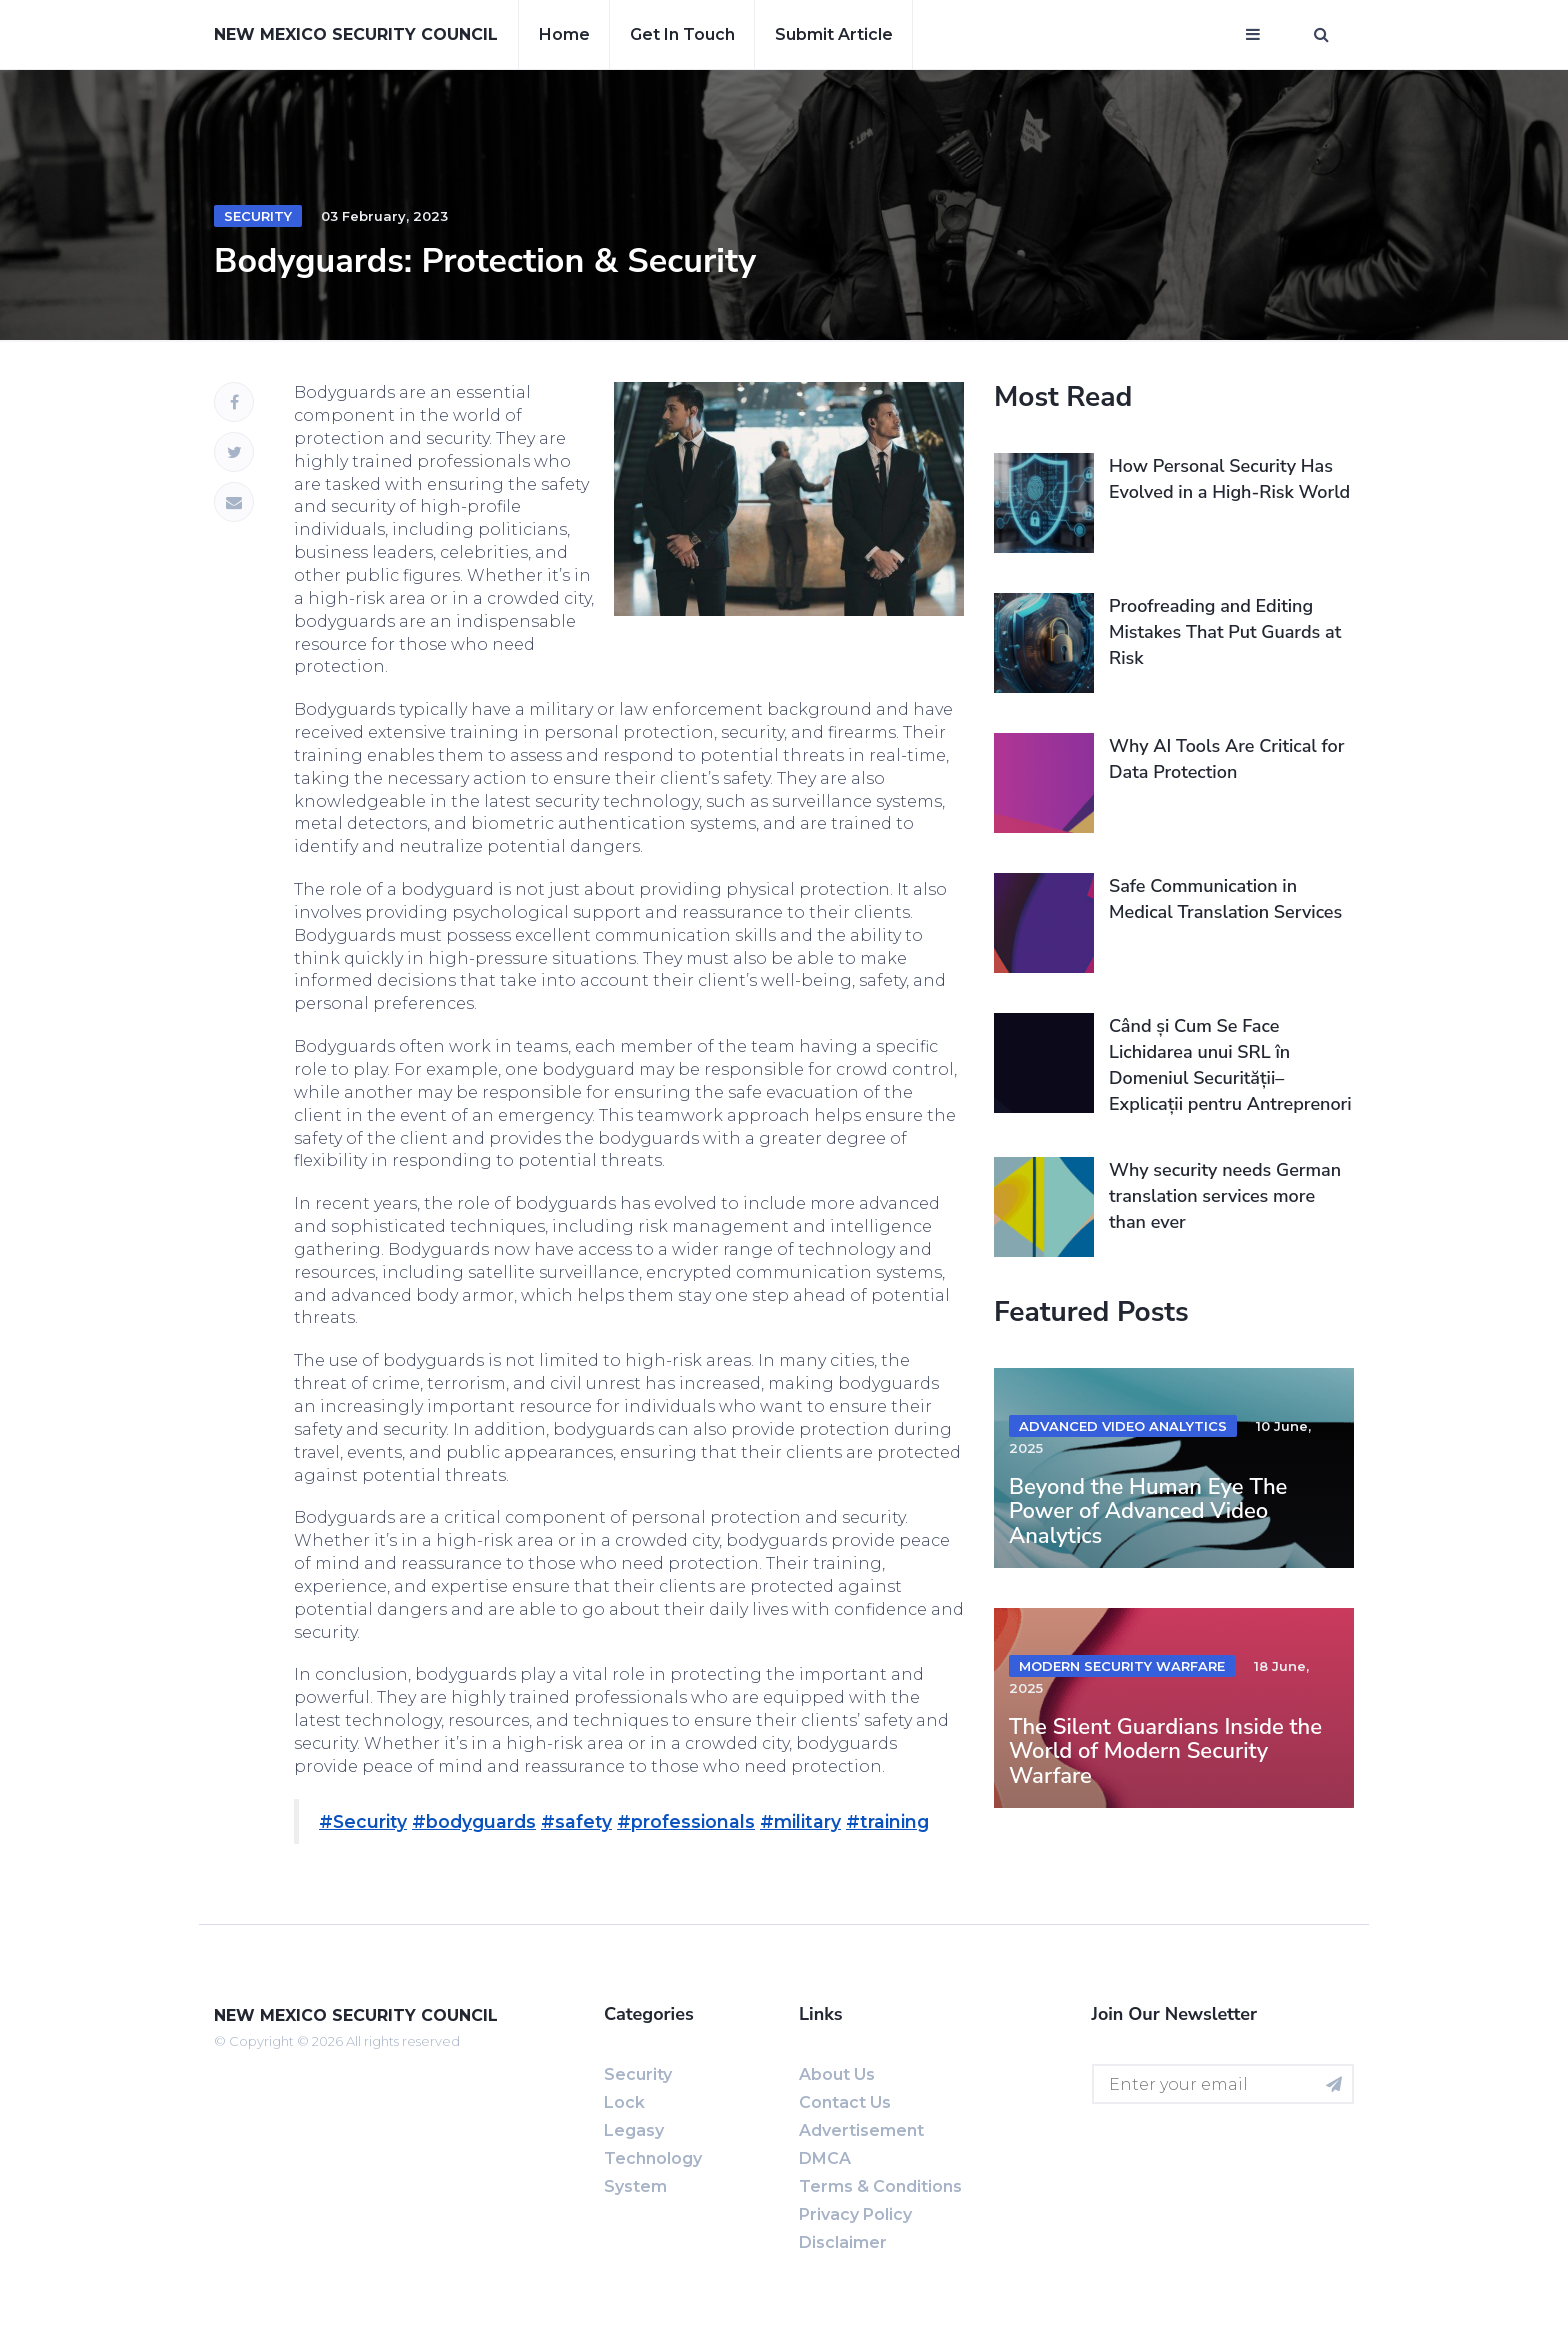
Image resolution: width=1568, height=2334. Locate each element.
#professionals (686, 1821)
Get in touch (682, 34)
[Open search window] (1321, 35)
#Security (363, 1821)
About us (837, 2074)
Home (564, 34)
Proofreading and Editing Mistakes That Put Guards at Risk (1225, 632)
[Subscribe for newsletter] (1334, 2084)
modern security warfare (1122, 1666)
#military (800, 1821)
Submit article (834, 34)
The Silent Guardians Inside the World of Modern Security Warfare (1165, 1751)
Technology (653, 2158)
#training (887, 1821)
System (635, 2186)
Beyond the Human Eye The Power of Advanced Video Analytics (1148, 1511)
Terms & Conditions (880, 2186)
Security (258, 216)
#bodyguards (474, 1821)
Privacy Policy (855, 2214)
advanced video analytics (1123, 1426)
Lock (624, 2102)
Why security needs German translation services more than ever (1225, 1196)
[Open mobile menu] (1253, 35)
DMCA (825, 2158)
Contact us (845, 2102)
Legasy (634, 2130)
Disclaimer (843, 2242)
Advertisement (861, 2130)
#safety (576, 1821)
